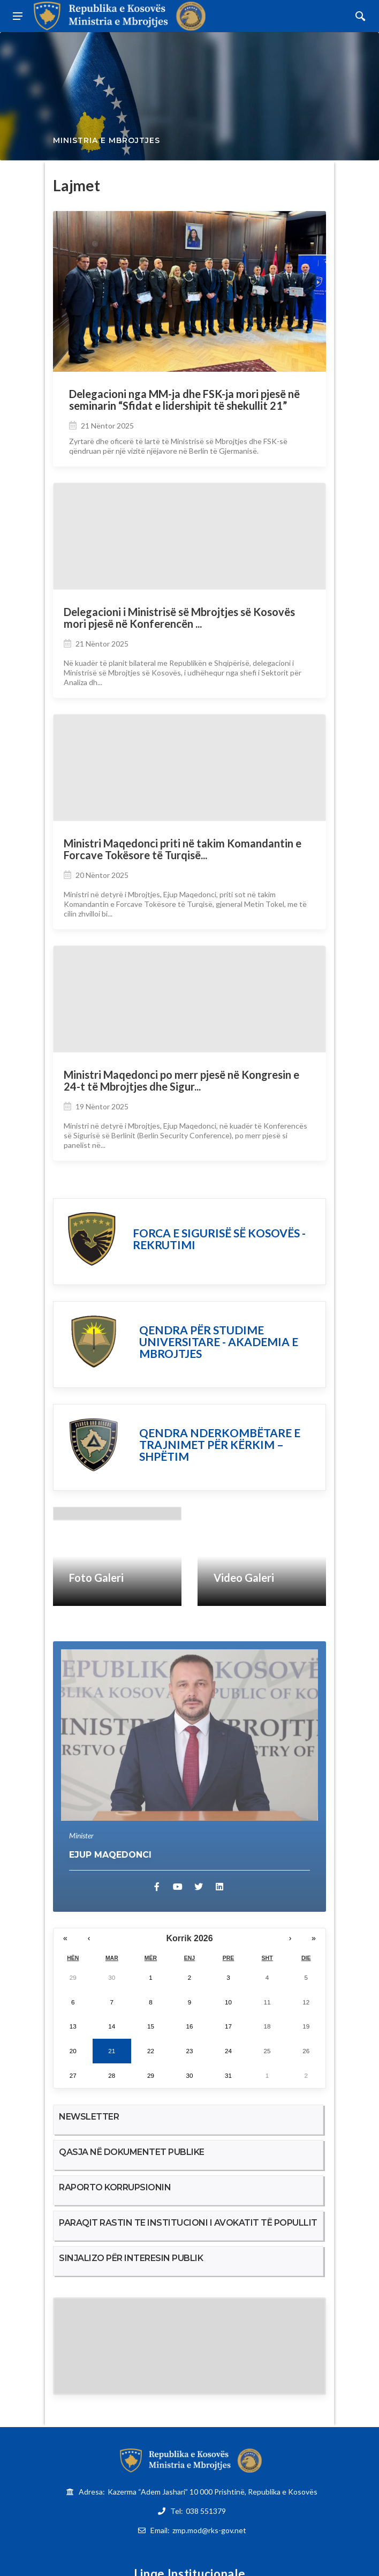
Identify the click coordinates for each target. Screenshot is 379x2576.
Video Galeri (244, 1577)
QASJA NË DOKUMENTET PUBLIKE (131, 2152)
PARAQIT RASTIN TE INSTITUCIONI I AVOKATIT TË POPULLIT (188, 2223)
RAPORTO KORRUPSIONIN (115, 2187)
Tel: (198, 2511)
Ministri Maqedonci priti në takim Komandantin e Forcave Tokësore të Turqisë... (182, 849)
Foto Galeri (96, 1577)
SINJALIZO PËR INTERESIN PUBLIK (131, 2258)
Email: (198, 2530)
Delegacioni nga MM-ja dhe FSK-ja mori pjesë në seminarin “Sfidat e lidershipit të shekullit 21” (184, 399)
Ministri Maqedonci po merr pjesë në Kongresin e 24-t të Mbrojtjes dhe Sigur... (181, 1080)
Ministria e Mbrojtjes (106, 141)
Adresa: (198, 2492)
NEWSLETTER (89, 2117)
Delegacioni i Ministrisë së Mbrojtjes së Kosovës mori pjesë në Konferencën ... (179, 617)
